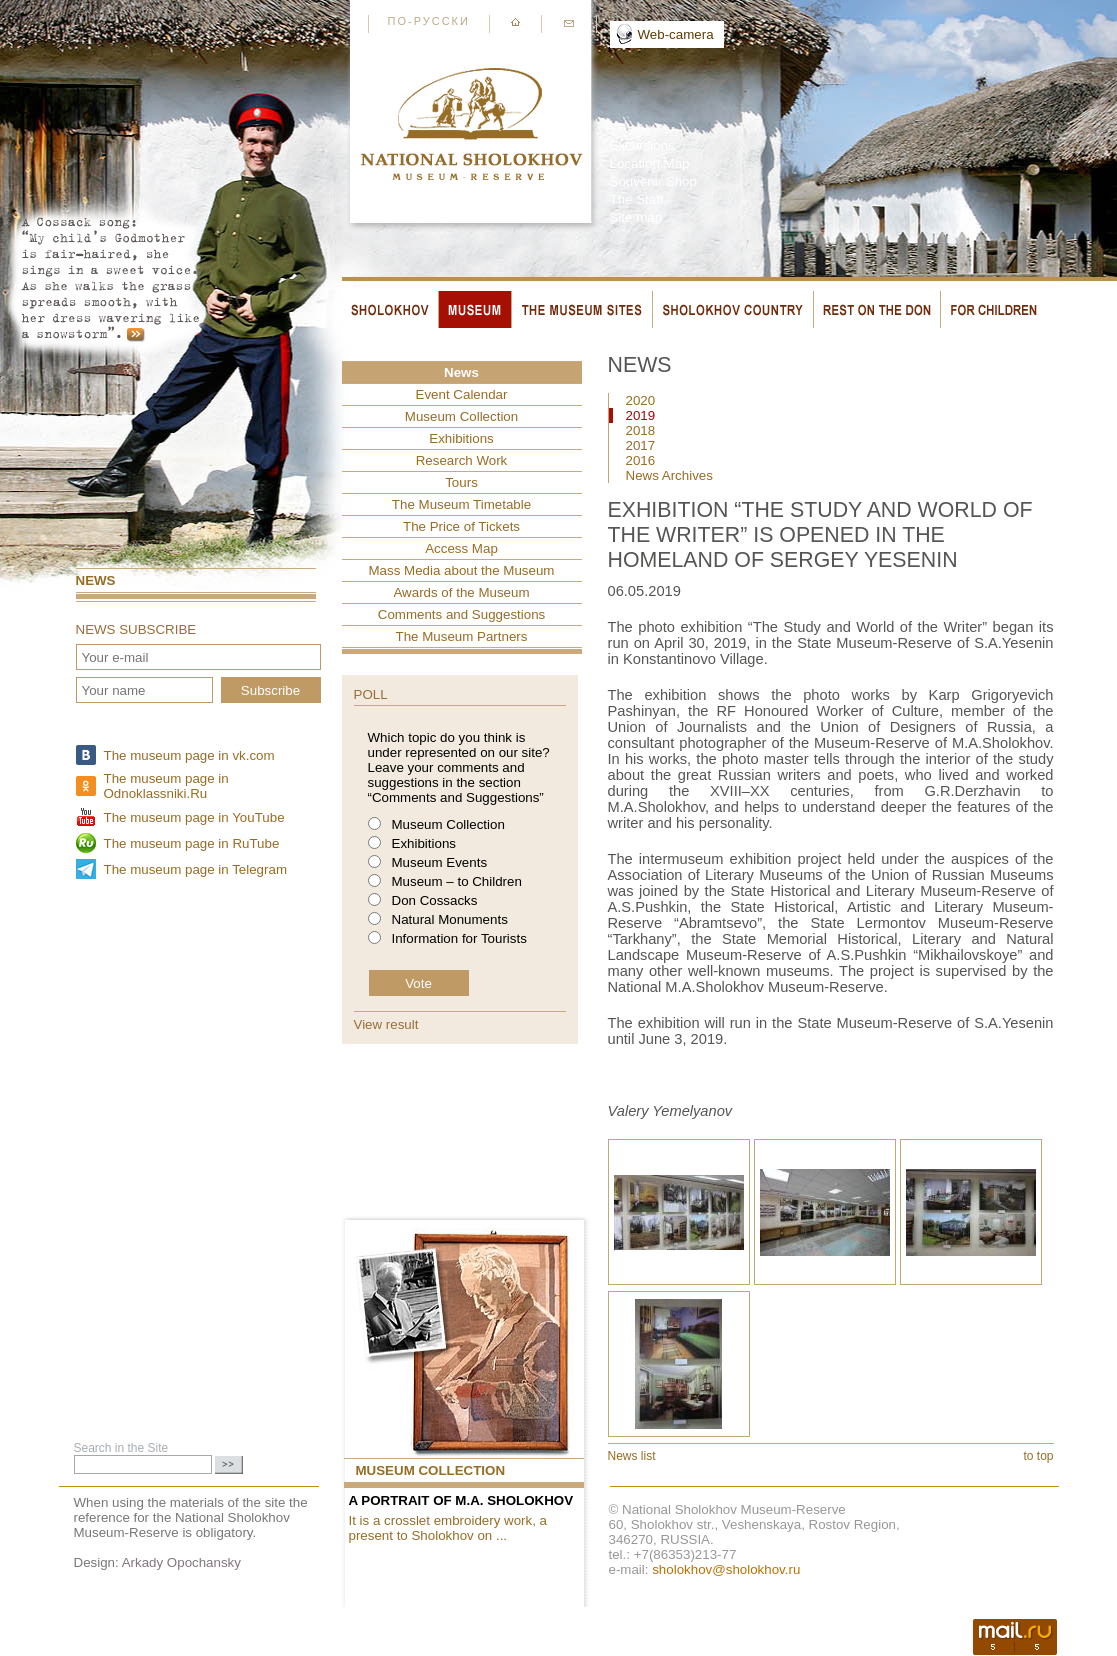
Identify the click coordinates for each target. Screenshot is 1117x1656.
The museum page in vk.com (189, 755)
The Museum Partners (462, 636)
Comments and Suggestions (461, 614)
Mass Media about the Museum (462, 570)
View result (386, 1024)
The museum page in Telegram (195, 869)
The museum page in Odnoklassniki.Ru (166, 786)
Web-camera (676, 34)
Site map (636, 217)
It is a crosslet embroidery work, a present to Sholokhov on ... (448, 1528)
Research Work (462, 460)
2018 (641, 430)
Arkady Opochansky (181, 1562)
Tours (461, 482)
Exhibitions (461, 438)
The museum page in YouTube (194, 817)
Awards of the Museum (461, 592)
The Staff (637, 199)
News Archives (669, 475)
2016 (641, 460)
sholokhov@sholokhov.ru (726, 1569)
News (96, 580)
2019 (641, 415)
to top (1038, 1456)
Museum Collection (461, 416)
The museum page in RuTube (192, 843)
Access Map (461, 548)
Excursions (642, 145)
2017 (641, 445)
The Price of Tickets (461, 526)
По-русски (429, 21)
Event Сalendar (462, 394)
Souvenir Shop (653, 181)
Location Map (650, 163)
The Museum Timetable (461, 504)
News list (632, 1456)
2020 (641, 400)
